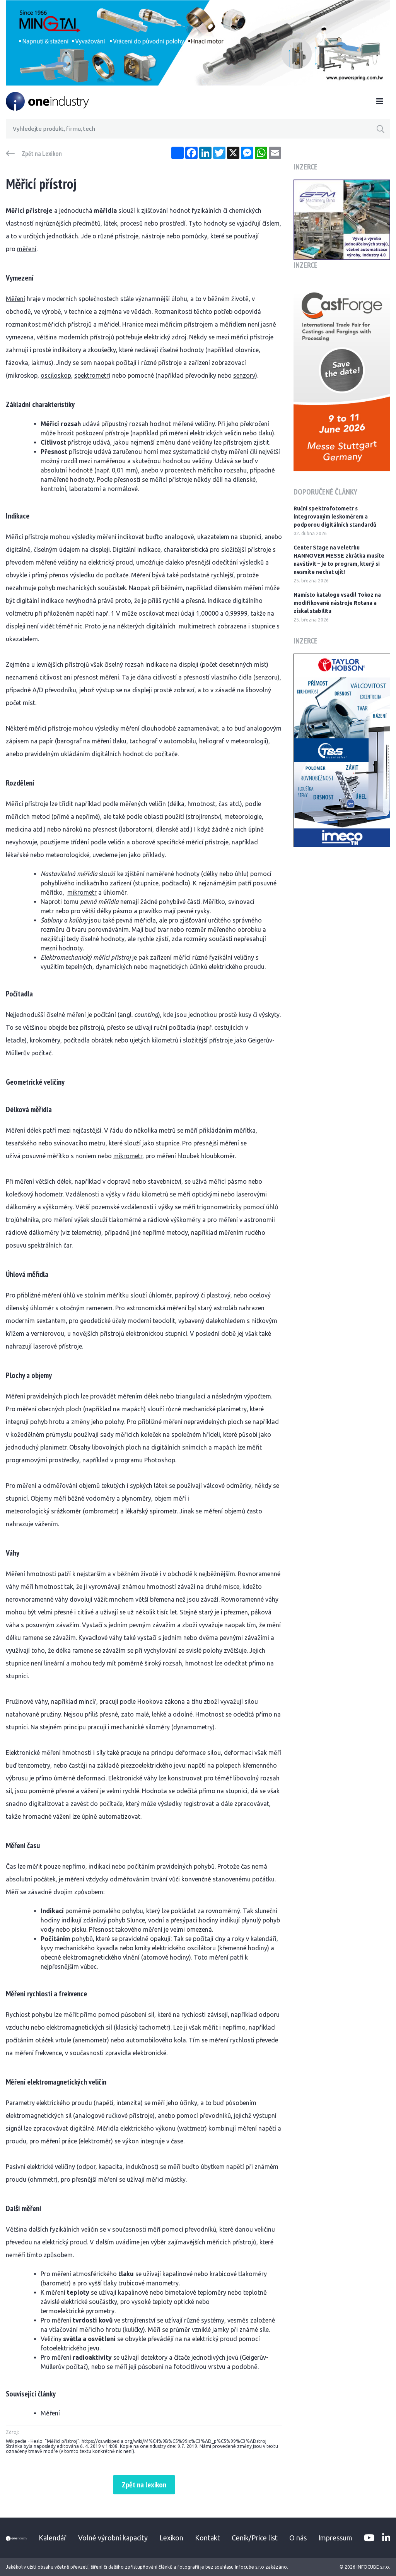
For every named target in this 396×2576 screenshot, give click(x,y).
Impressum (335, 2538)
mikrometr (82, 892)
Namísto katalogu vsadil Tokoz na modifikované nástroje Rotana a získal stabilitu (337, 603)
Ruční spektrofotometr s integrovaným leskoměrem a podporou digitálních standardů (335, 516)
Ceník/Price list (255, 2538)
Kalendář (53, 2538)
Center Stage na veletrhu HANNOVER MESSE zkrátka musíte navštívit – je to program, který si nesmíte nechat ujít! (339, 559)
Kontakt (207, 2538)
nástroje (153, 236)
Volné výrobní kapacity (113, 2538)
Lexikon (171, 2538)
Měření (15, 298)
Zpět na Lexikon (42, 153)
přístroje (126, 236)
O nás (298, 2538)
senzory (244, 375)
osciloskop (56, 375)
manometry (162, 2283)
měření (26, 248)
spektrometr (91, 375)
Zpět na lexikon (144, 2485)
